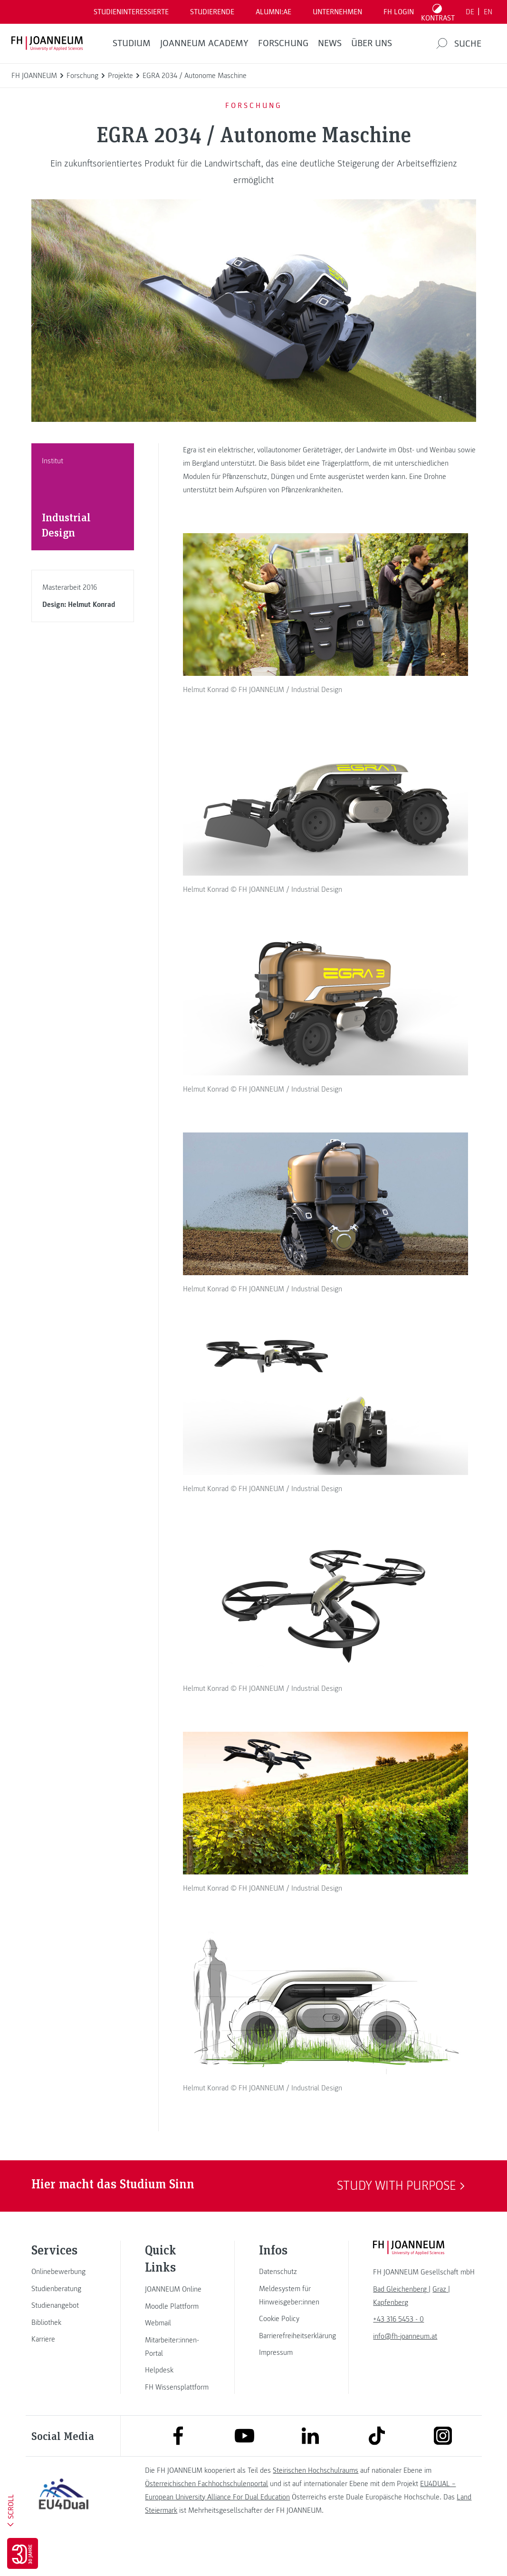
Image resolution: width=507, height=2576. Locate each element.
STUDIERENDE (212, 12)
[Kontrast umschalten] (438, 12)
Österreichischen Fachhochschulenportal (206, 2513)
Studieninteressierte (131, 12)
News (330, 43)
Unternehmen (337, 12)
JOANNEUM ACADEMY (204, 43)
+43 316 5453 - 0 (398, 2349)
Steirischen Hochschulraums (315, 2500)
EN (488, 12)
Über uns (371, 43)
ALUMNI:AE (273, 12)
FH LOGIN (398, 12)
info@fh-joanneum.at (405, 2366)
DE (470, 12)
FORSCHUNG (283, 43)
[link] (63, 2302)
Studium (132, 43)
